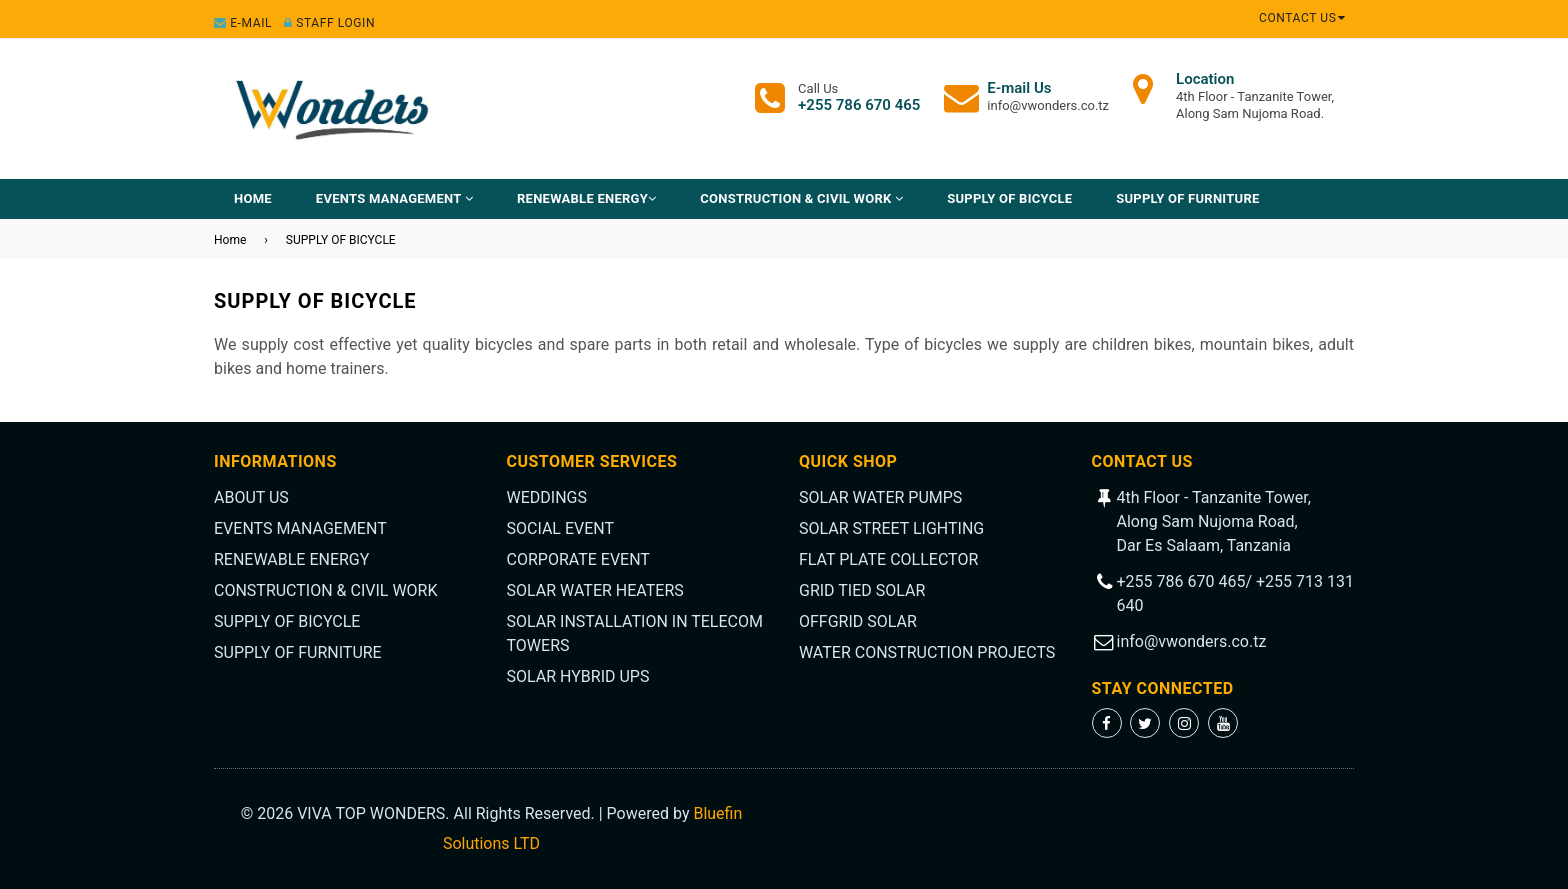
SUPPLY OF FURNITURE (1187, 198)
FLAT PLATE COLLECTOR (888, 559)
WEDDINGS (547, 497)
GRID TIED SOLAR (862, 590)
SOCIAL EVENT (561, 528)
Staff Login (329, 23)
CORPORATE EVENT (578, 559)
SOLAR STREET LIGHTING (891, 528)
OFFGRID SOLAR (858, 621)
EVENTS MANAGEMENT (394, 198)
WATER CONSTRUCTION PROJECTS (927, 652)
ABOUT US (251, 497)
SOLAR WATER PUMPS (880, 497)
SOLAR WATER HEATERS (595, 590)
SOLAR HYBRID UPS (578, 676)
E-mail (243, 23)
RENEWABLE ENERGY (586, 198)
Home (253, 198)
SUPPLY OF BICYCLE (1009, 198)
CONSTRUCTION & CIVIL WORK (801, 198)
